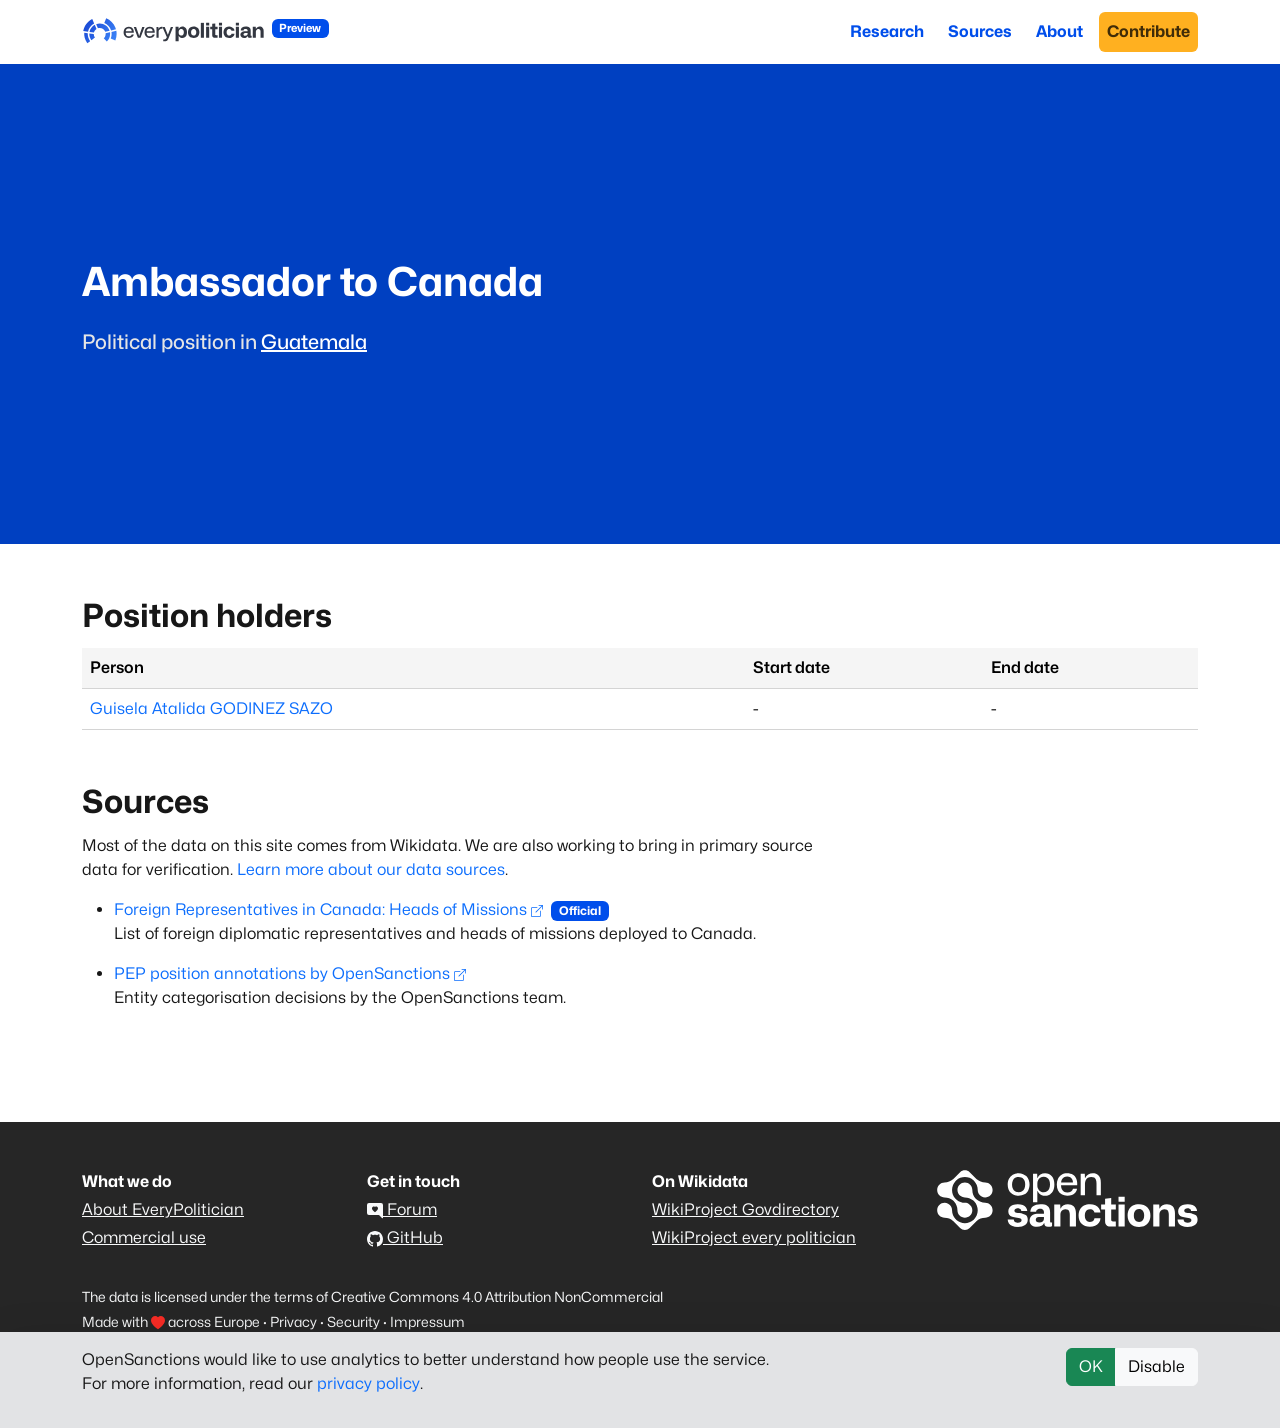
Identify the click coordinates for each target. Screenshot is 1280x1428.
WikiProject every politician (754, 1237)
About (1059, 31)
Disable (1156, 1366)
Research (887, 31)
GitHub (405, 1237)
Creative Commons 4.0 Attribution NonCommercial (497, 1296)
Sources (980, 31)
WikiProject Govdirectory (745, 1209)
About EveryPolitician (163, 1209)
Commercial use (144, 1237)
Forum (402, 1209)
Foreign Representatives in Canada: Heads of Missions (328, 909)
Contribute (1148, 31)
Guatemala (314, 342)
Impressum (427, 1321)
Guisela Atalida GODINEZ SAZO (211, 708)
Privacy (293, 1321)
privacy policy (368, 1383)
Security (353, 1321)
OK (1091, 1366)
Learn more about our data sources (371, 869)
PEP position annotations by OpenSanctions (290, 973)
